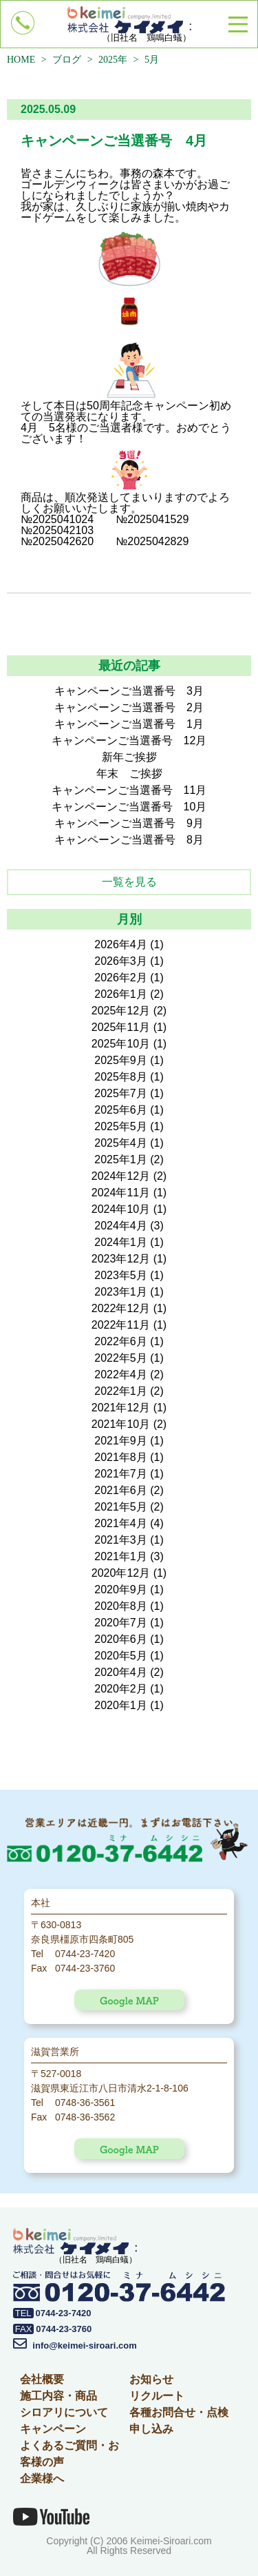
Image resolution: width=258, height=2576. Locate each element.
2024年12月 (121, 1176)
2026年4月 (120, 944)
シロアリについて (64, 2412)
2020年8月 (120, 1606)
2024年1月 (120, 1242)
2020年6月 (120, 1639)
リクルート (156, 2396)
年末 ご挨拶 (129, 773)
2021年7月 (120, 1474)
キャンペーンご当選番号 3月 (129, 691)
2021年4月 (120, 1523)
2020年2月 (120, 1689)
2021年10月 (121, 1424)
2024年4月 (120, 1225)
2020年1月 (120, 1705)
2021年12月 (121, 1407)
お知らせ (151, 2379)
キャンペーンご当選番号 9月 (129, 823)
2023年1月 (120, 1292)
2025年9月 (120, 1060)
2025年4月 (120, 1143)
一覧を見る (129, 882)
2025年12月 (121, 1010)
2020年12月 (121, 1573)
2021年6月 (120, 1490)
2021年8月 (120, 1457)
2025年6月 (120, 1110)
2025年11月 (121, 1027)
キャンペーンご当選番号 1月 (129, 724)
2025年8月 (120, 1077)
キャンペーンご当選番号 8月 (129, 840)
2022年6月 (120, 1341)
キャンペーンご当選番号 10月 (129, 806)
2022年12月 (121, 1308)
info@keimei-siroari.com (75, 2345)
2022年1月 (120, 1391)
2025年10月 (121, 1044)
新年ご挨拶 (129, 757)
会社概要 (42, 2379)
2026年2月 (120, 977)
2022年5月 (120, 1358)
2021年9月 (120, 1441)
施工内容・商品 (58, 2396)
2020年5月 (120, 1656)
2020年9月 (120, 1589)
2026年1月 (120, 994)
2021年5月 (120, 1507)
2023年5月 (120, 1275)
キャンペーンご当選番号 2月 (129, 707)
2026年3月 (120, 961)
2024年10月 (121, 1209)
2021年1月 (120, 1556)
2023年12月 (121, 1259)
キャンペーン (53, 2429)
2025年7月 (120, 1093)
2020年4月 (120, 1672)
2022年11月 (121, 1325)
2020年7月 (120, 1622)
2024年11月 (121, 1192)
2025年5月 (120, 1126)
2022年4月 (120, 1374)
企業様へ (42, 2478)
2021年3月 (120, 1540)
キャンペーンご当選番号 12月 (129, 740)
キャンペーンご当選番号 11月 (129, 790)
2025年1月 (120, 1159)
